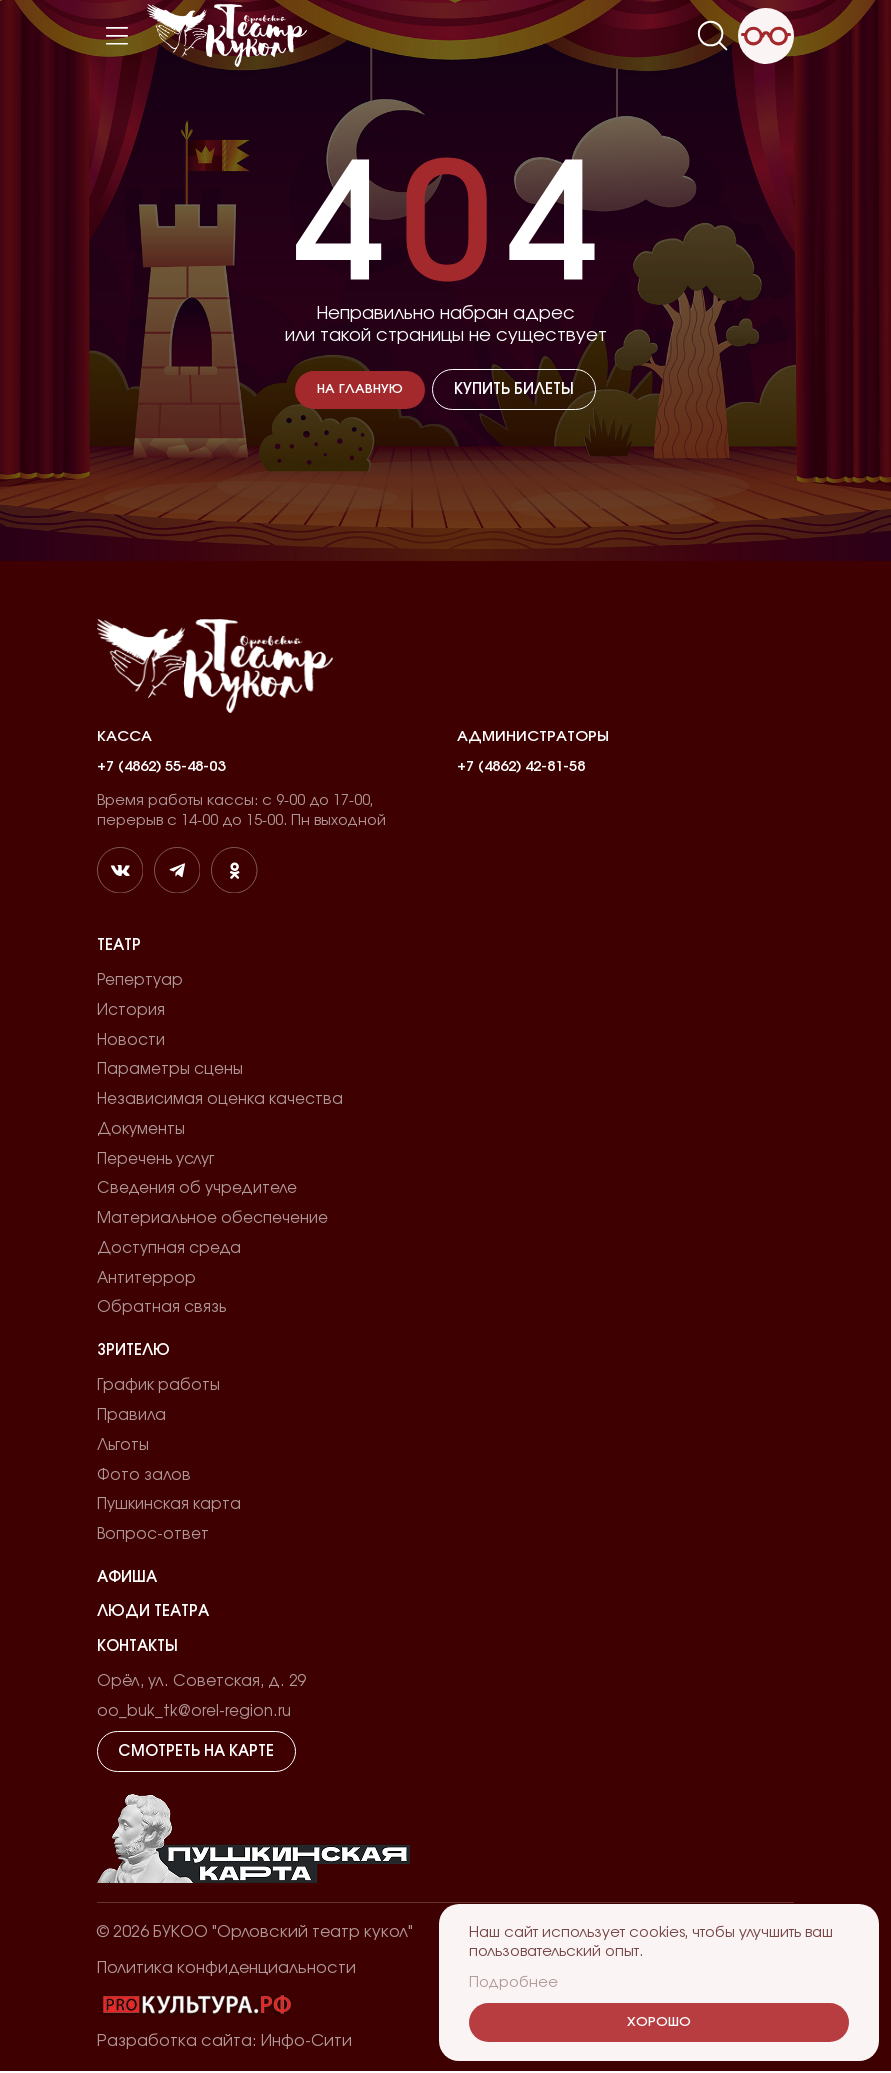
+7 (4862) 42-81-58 (521, 766)
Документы (141, 1130)
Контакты (137, 1648)
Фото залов (144, 1476)
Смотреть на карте (196, 1753)
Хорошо (659, 2022)
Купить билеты (513, 389)
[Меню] (117, 36)
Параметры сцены (170, 1070)
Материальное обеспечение (212, 1219)
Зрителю (133, 1351)
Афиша (127, 1579)
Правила (131, 1417)
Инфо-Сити (306, 2043)
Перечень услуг (155, 1159)
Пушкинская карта (169, 1506)
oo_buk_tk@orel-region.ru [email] (195, 1713)
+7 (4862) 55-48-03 (161, 766)
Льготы (123, 1446)
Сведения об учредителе (197, 1189)
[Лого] (227, 36)
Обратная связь (161, 1309)
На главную (361, 389)
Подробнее (513, 1982)
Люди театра (153, 1613)
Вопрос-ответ (153, 1536)
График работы (158, 1387)
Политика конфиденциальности (226, 1970)
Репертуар (140, 980)
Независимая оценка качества (220, 1100)
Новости (131, 1040)
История (131, 1010)
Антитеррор (146, 1279)
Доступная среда (169, 1249)
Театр (119, 945)
